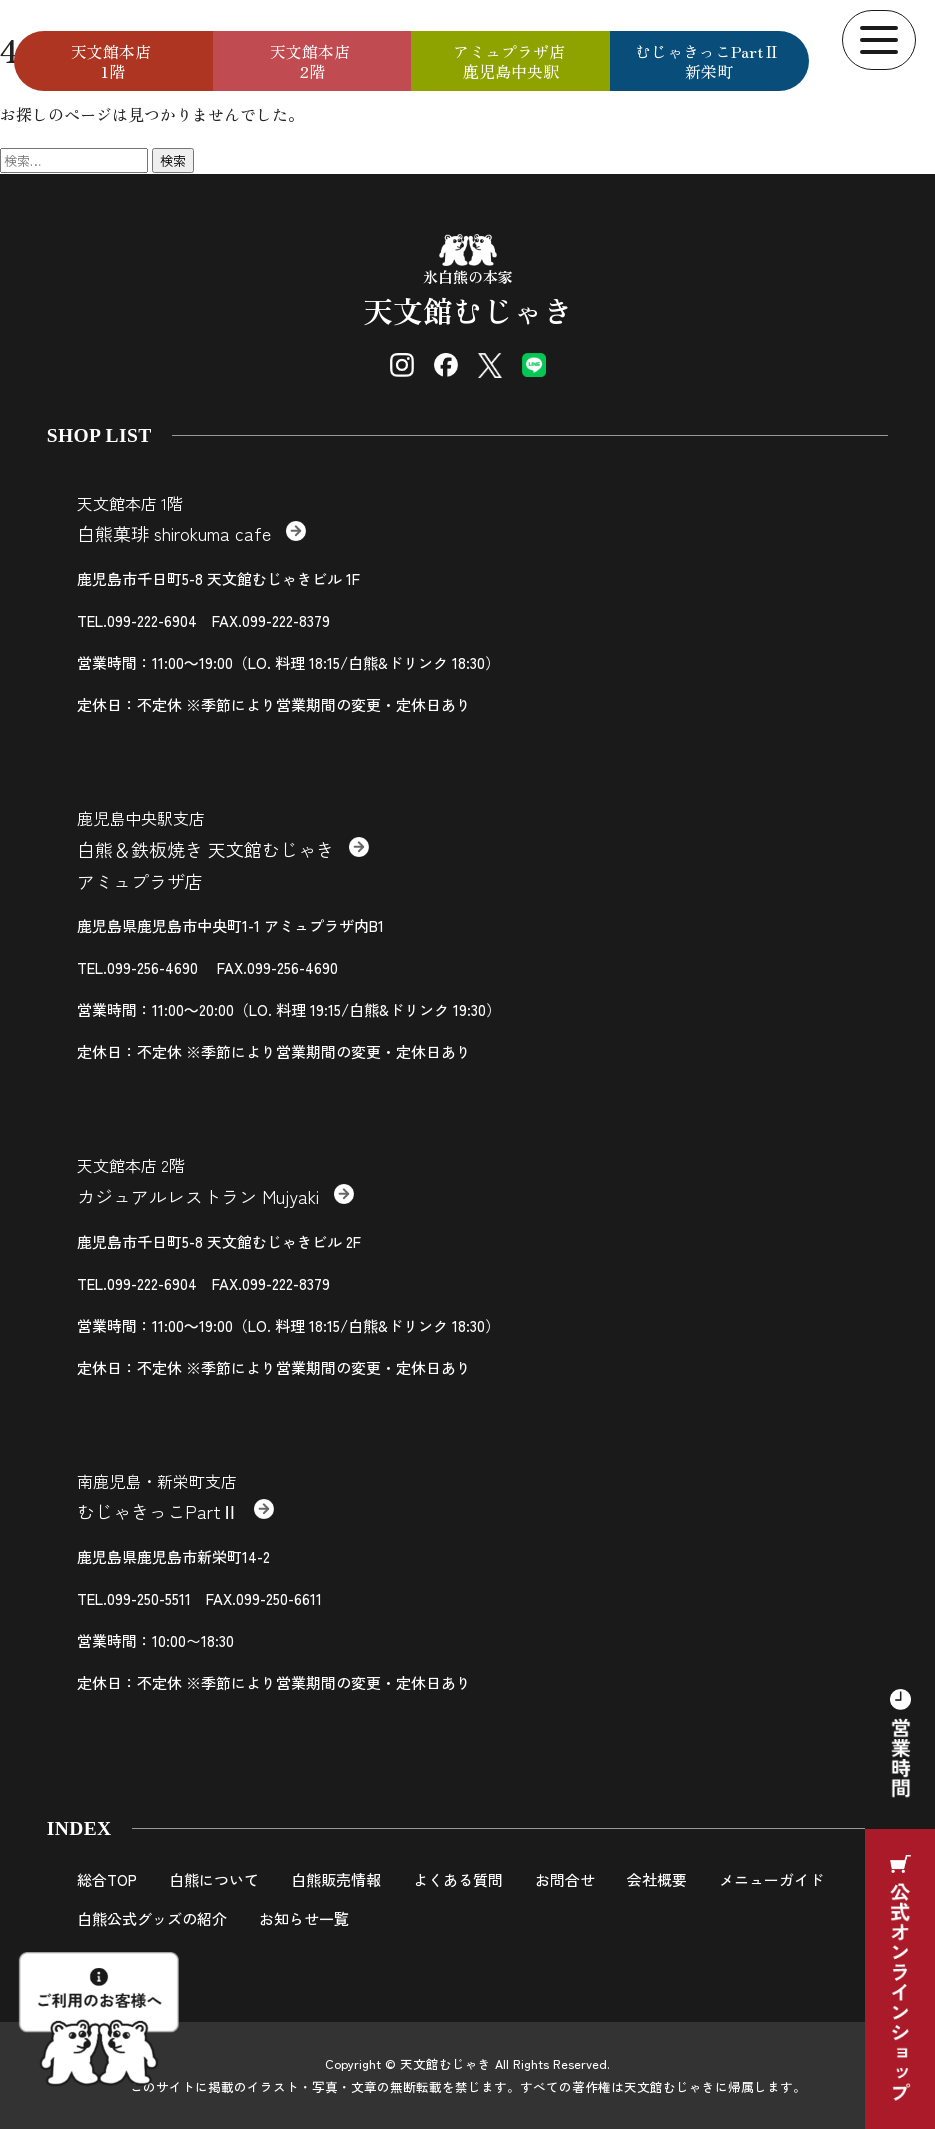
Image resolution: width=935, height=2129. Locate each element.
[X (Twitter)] (490, 365)
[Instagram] (402, 365)
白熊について (214, 1879)
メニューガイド (771, 1879)
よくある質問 (458, 1879)
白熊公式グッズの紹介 (152, 1918)
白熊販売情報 (336, 1879)
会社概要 (657, 1879)
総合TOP (107, 1879)
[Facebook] (446, 365)
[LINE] (534, 365)
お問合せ (565, 1879)
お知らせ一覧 (304, 1918)
